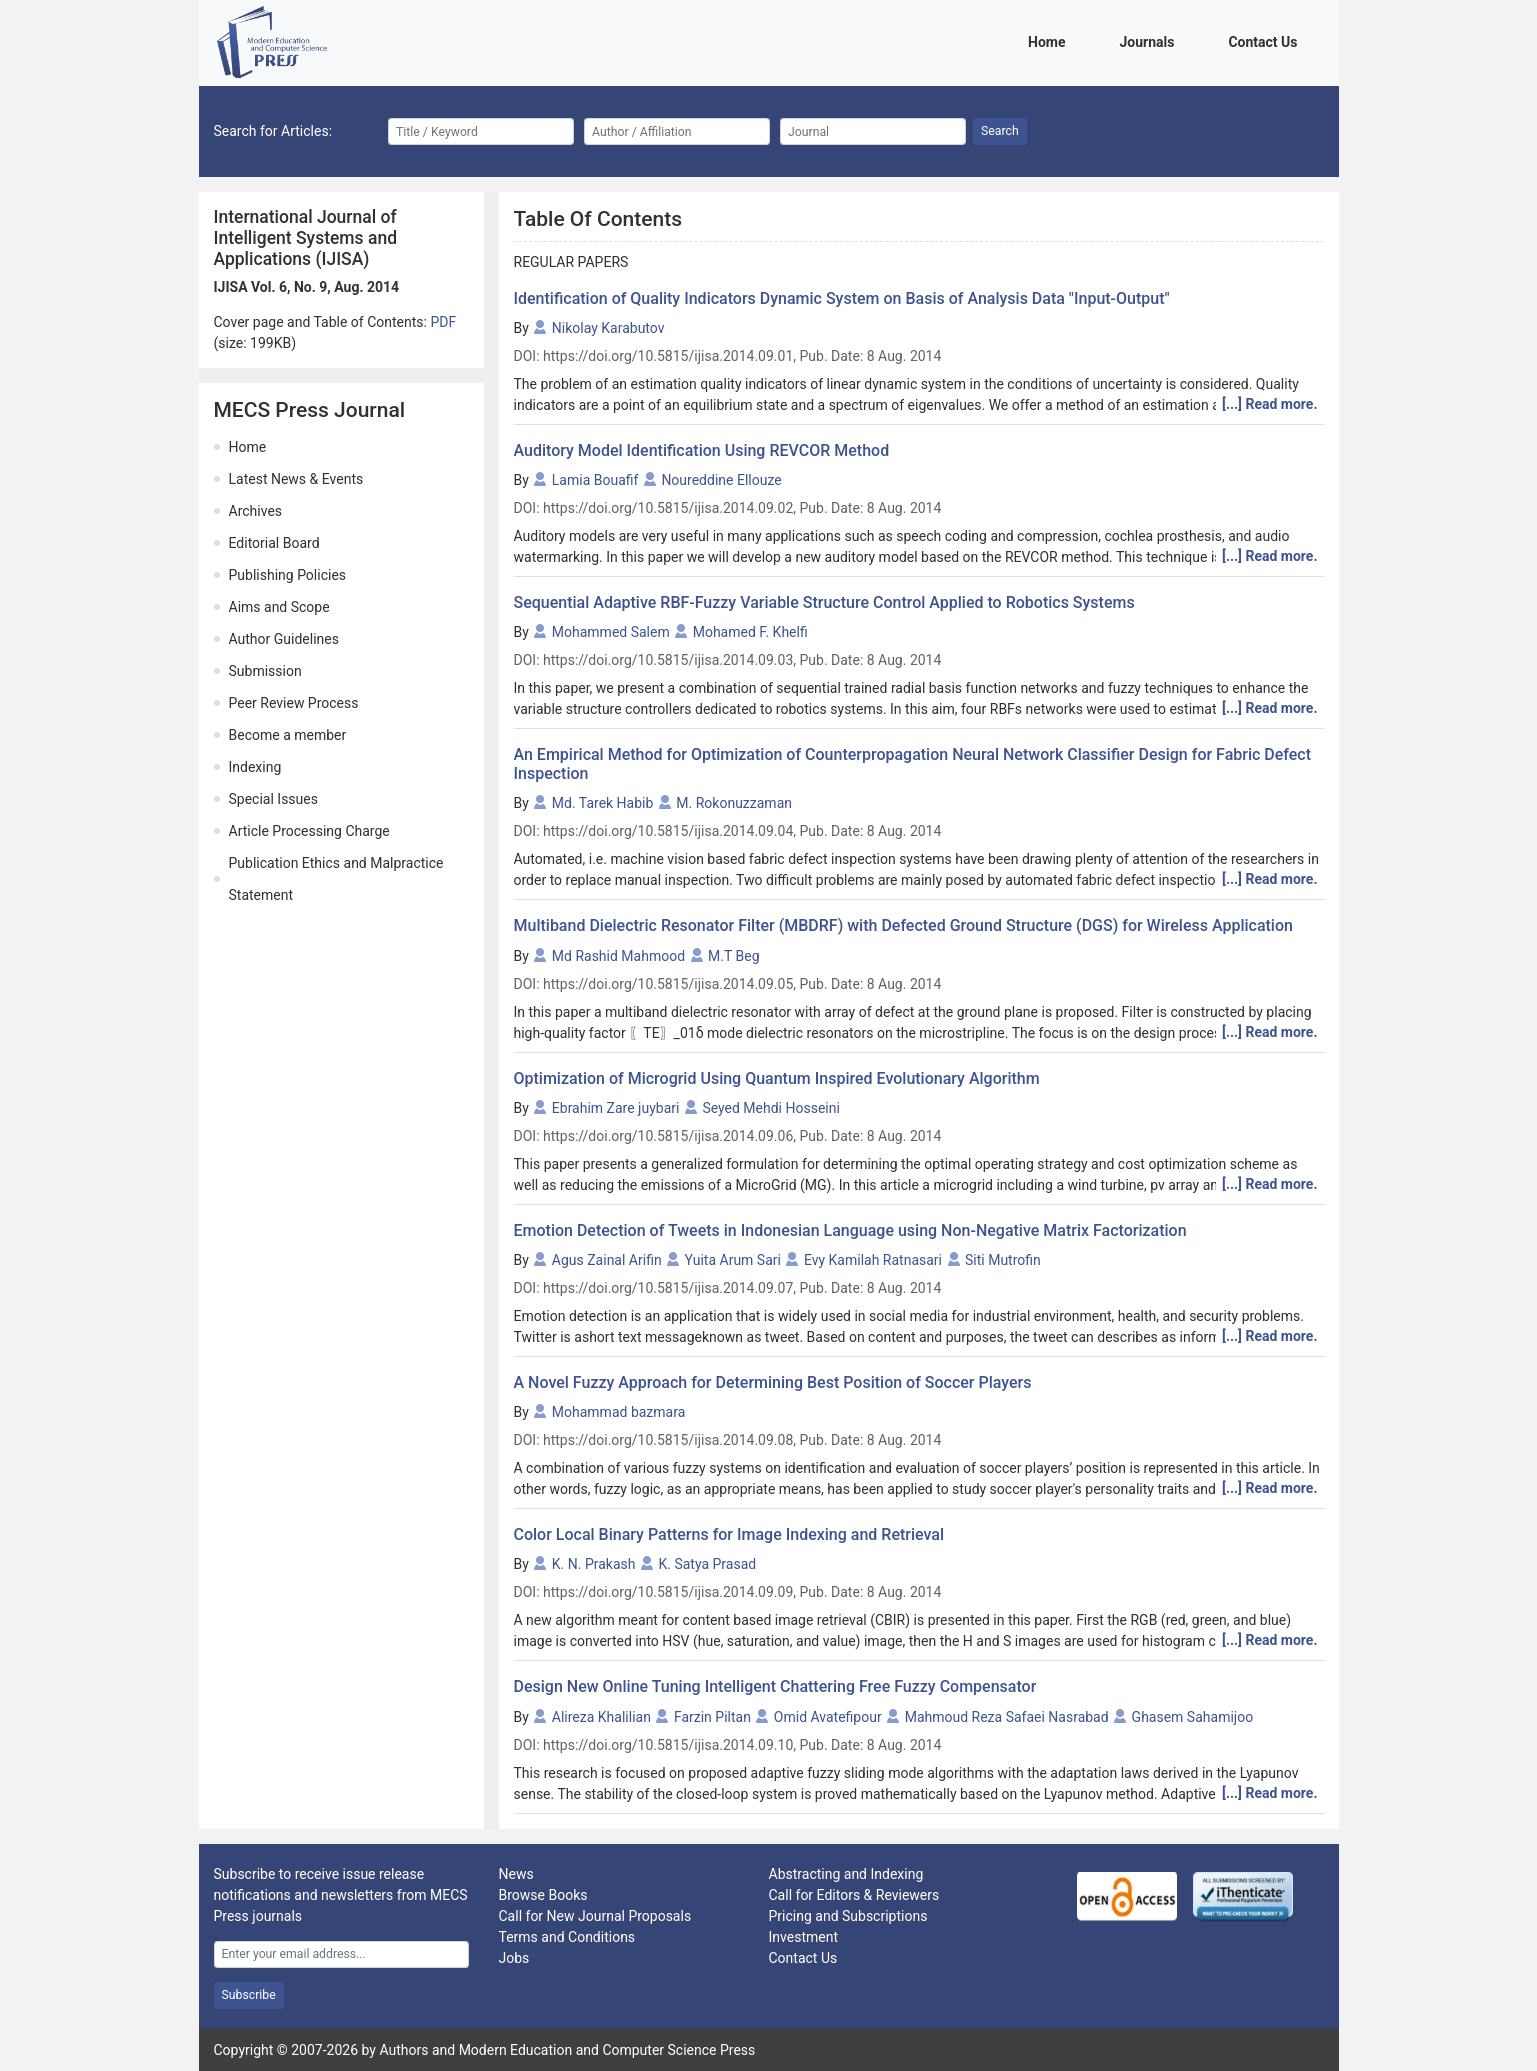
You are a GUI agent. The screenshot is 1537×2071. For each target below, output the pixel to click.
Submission (265, 671)
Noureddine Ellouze (721, 480)
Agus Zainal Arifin (607, 1260)
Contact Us (1266, 40)
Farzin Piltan (712, 1717)
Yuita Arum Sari (733, 1260)
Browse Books (543, 1895)
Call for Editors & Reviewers (854, 1895)
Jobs (514, 1958)
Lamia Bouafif (595, 480)
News (516, 1874)
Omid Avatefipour (828, 1717)
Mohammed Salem (611, 632)
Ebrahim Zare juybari (616, 1108)
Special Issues (273, 799)
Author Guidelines (284, 639)
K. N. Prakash (594, 1564)
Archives (256, 511)
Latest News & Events (296, 479)
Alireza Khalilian (601, 1717)
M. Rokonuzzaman (734, 803)
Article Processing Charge (309, 831)
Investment (803, 1937)
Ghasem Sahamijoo (1193, 1717)
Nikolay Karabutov (608, 328)
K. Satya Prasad (707, 1564)
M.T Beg (733, 956)
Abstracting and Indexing (846, 1874)
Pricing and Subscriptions (848, 1916)
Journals (1150, 40)
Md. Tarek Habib (603, 803)
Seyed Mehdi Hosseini (771, 1108)
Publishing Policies (288, 575)
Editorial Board (274, 543)
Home (1050, 40)
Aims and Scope (279, 607)
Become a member (288, 735)
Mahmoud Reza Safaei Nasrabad (1007, 1717)
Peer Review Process (294, 703)
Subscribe (249, 1995)
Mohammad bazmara (618, 1412)
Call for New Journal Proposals (595, 1916)
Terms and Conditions (567, 1937)
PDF (443, 322)
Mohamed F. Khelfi (750, 632)
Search (1000, 131)
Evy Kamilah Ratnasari (873, 1260)
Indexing (255, 767)
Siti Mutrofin (1003, 1260)
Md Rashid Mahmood (618, 956)
